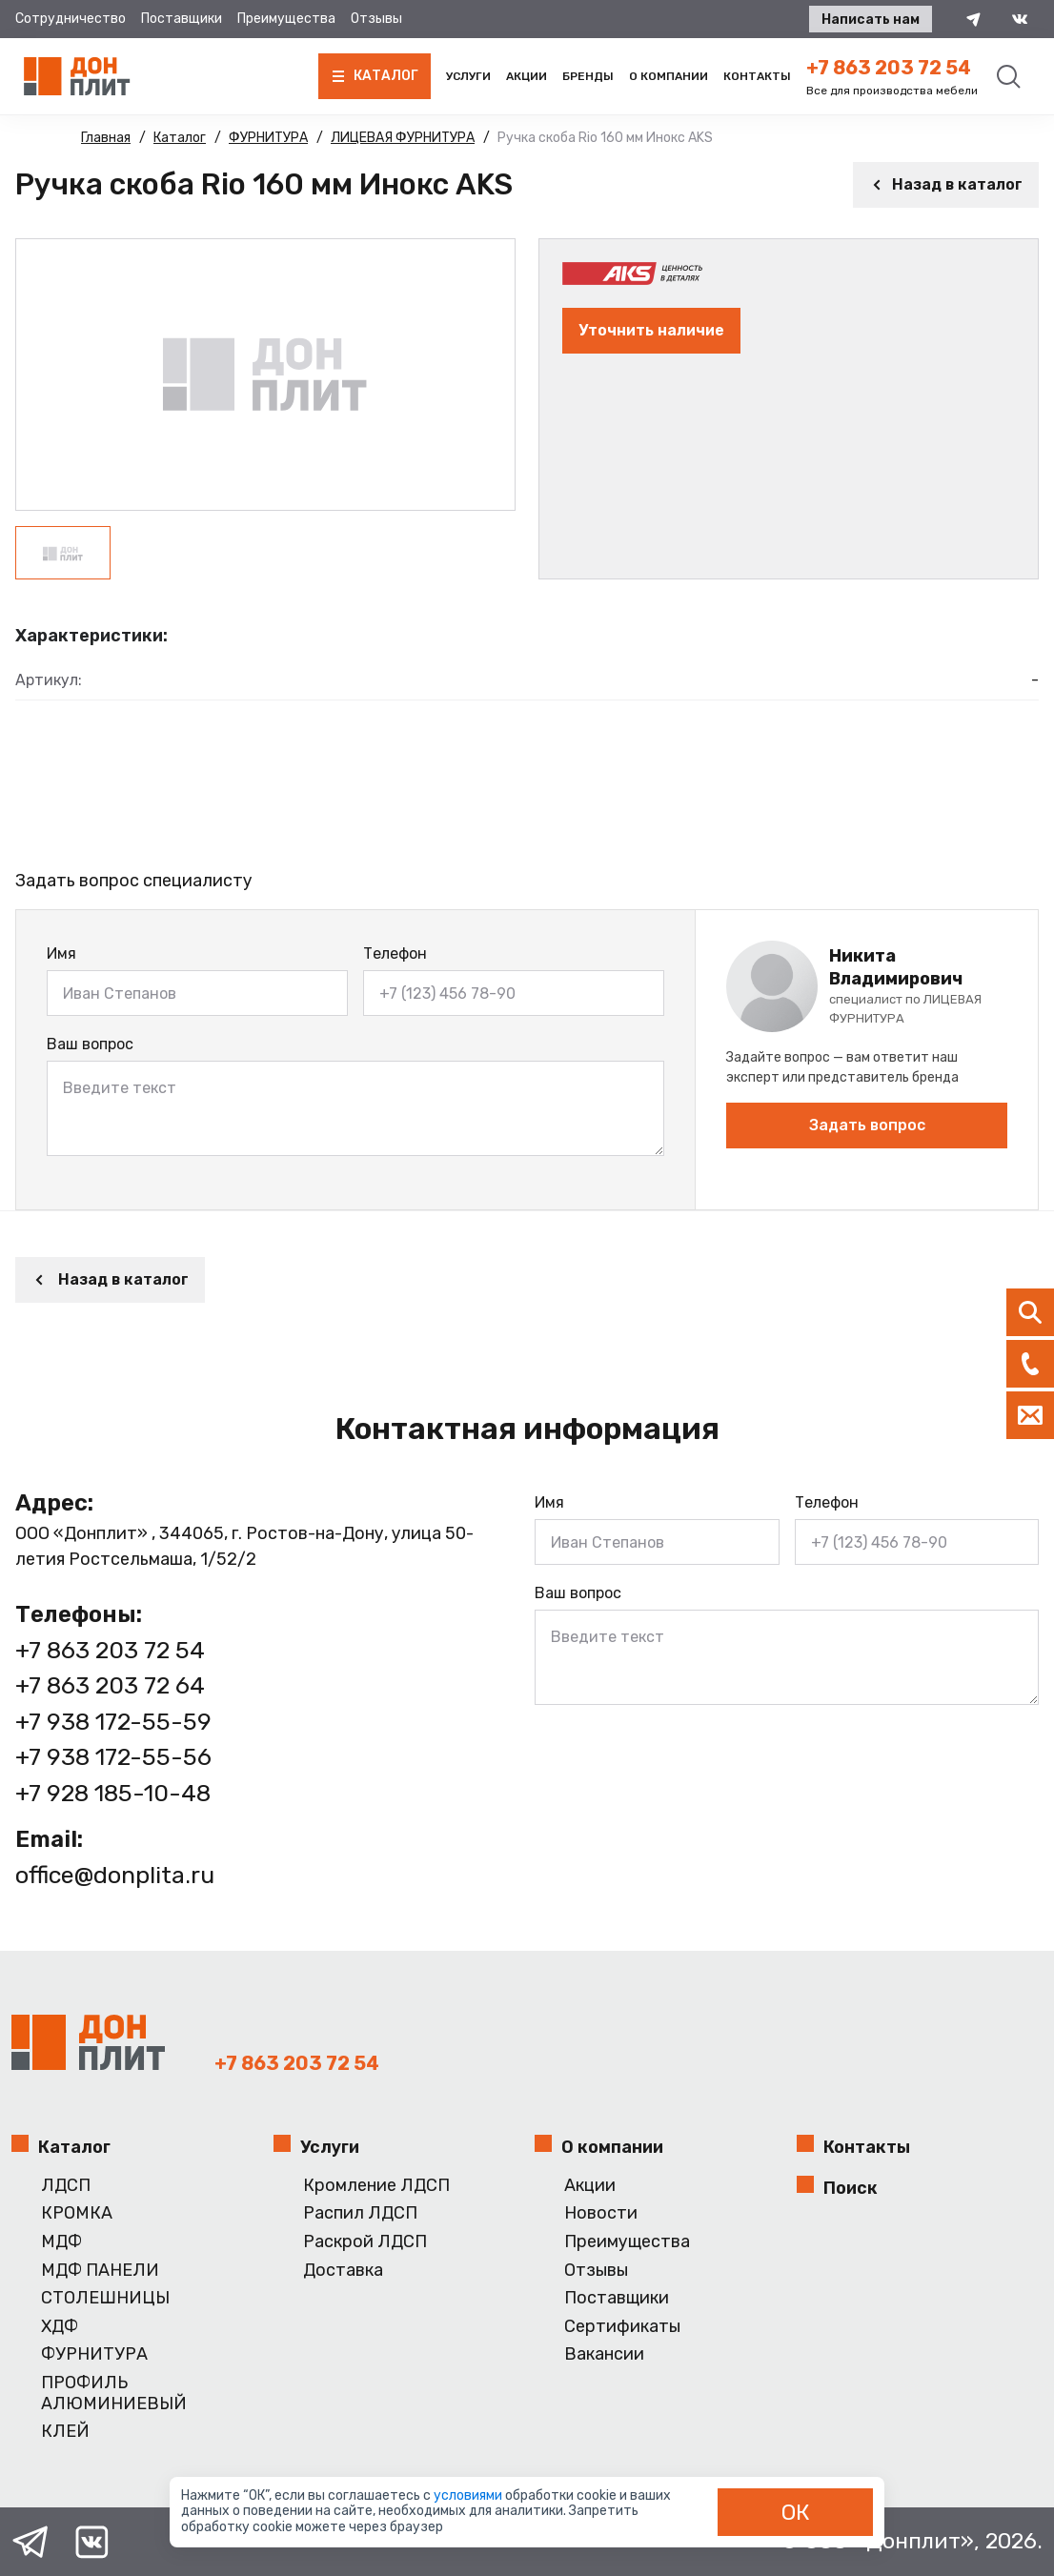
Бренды (588, 76)
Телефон (395, 953)
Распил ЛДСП (360, 2213)
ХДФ (59, 2327)
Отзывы (376, 18)
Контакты (757, 76)
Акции (526, 76)
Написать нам (870, 19)
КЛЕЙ (65, 2432)
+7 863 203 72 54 (888, 67)
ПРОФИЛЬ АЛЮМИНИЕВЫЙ (114, 2393)
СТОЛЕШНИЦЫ (105, 2298)
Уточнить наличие (651, 330)
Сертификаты (622, 2327)
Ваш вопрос (90, 1044)
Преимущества (286, 18)
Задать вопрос (867, 1125)
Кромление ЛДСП (376, 2186)
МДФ (61, 2242)
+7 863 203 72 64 (110, 1685)
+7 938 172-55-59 (113, 1721)
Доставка (343, 2271)
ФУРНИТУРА (94, 2354)
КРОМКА (76, 2213)
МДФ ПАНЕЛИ (100, 2271)
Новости (601, 2213)
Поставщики (181, 18)
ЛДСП (66, 2186)
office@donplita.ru (114, 1875)
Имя (61, 953)
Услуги (468, 76)
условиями (469, 2495)
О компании (668, 76)
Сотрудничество (70, 18)
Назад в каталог (946, 184)
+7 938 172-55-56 (113, 1757)
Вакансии (604, 2354)
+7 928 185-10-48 (113, 1793)
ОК (795, 2512)
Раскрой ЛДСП (365, 2242)
